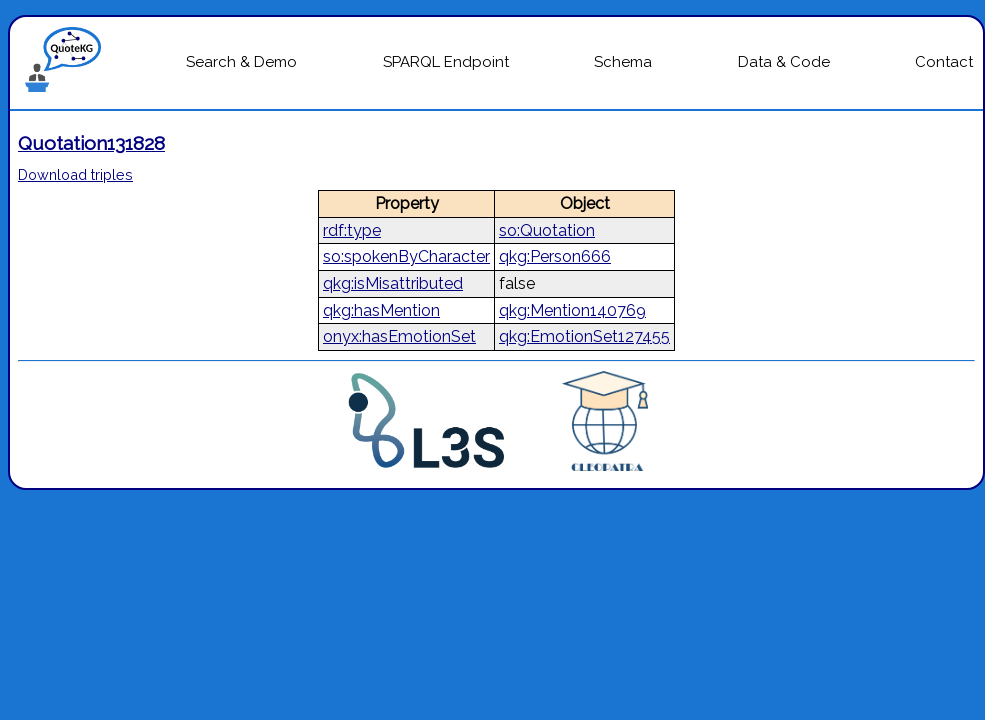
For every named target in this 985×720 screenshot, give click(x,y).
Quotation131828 (91, 143)
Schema (623, 62)
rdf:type (352, 230)
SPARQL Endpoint (446, 62)
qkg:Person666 (555, 256)
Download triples (75, 174)
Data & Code (784, 62)
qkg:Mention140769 (572, 310)
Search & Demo (241, 62)
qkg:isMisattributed (393, 283)
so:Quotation (547, 230)
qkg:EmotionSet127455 (584, 336)
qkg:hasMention (381, 310)
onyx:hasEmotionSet (399, 336)
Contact (944, 62)
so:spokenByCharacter (406, 256)
